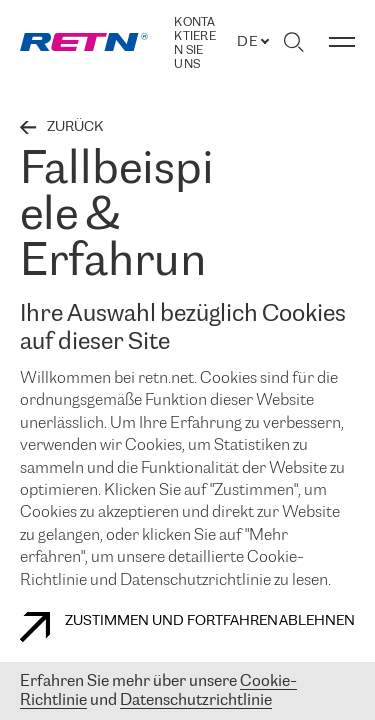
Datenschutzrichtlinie (196, 700)
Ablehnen (317, 621)
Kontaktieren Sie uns (194, 43)
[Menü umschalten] (342, 42)
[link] (84, 42)
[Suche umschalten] (293, 42)
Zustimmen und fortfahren (149, 627)
